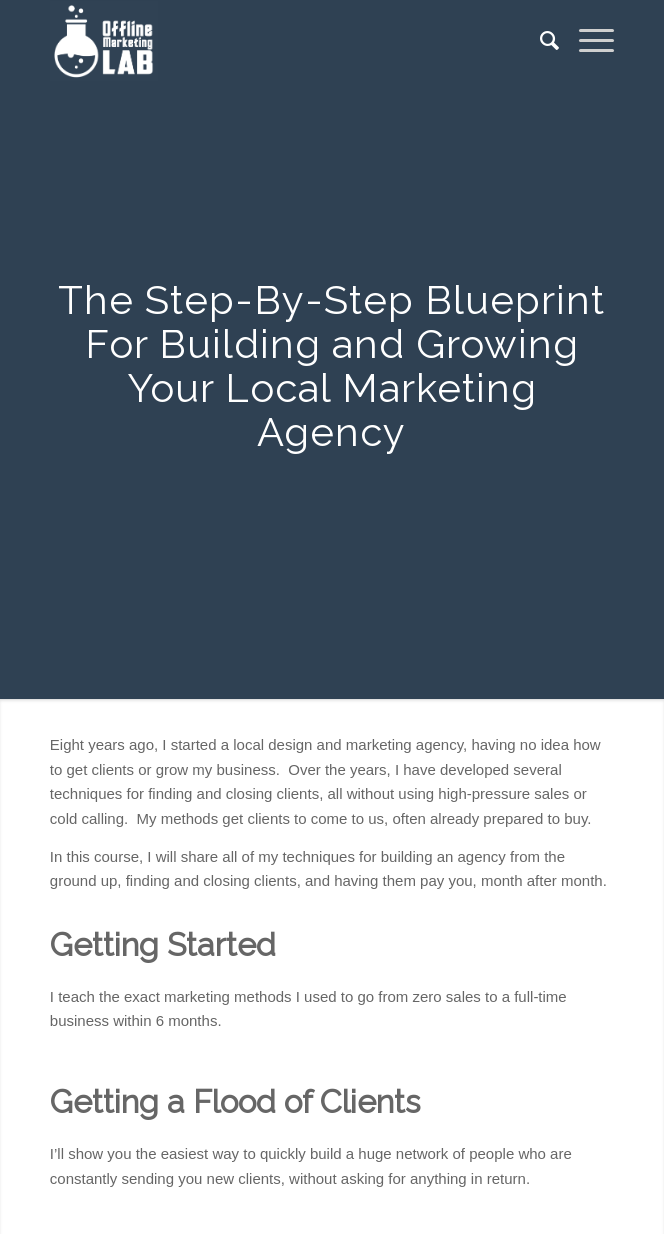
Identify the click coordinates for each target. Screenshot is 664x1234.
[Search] (539, 41)
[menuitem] (539, 41)
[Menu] (586, 41)
